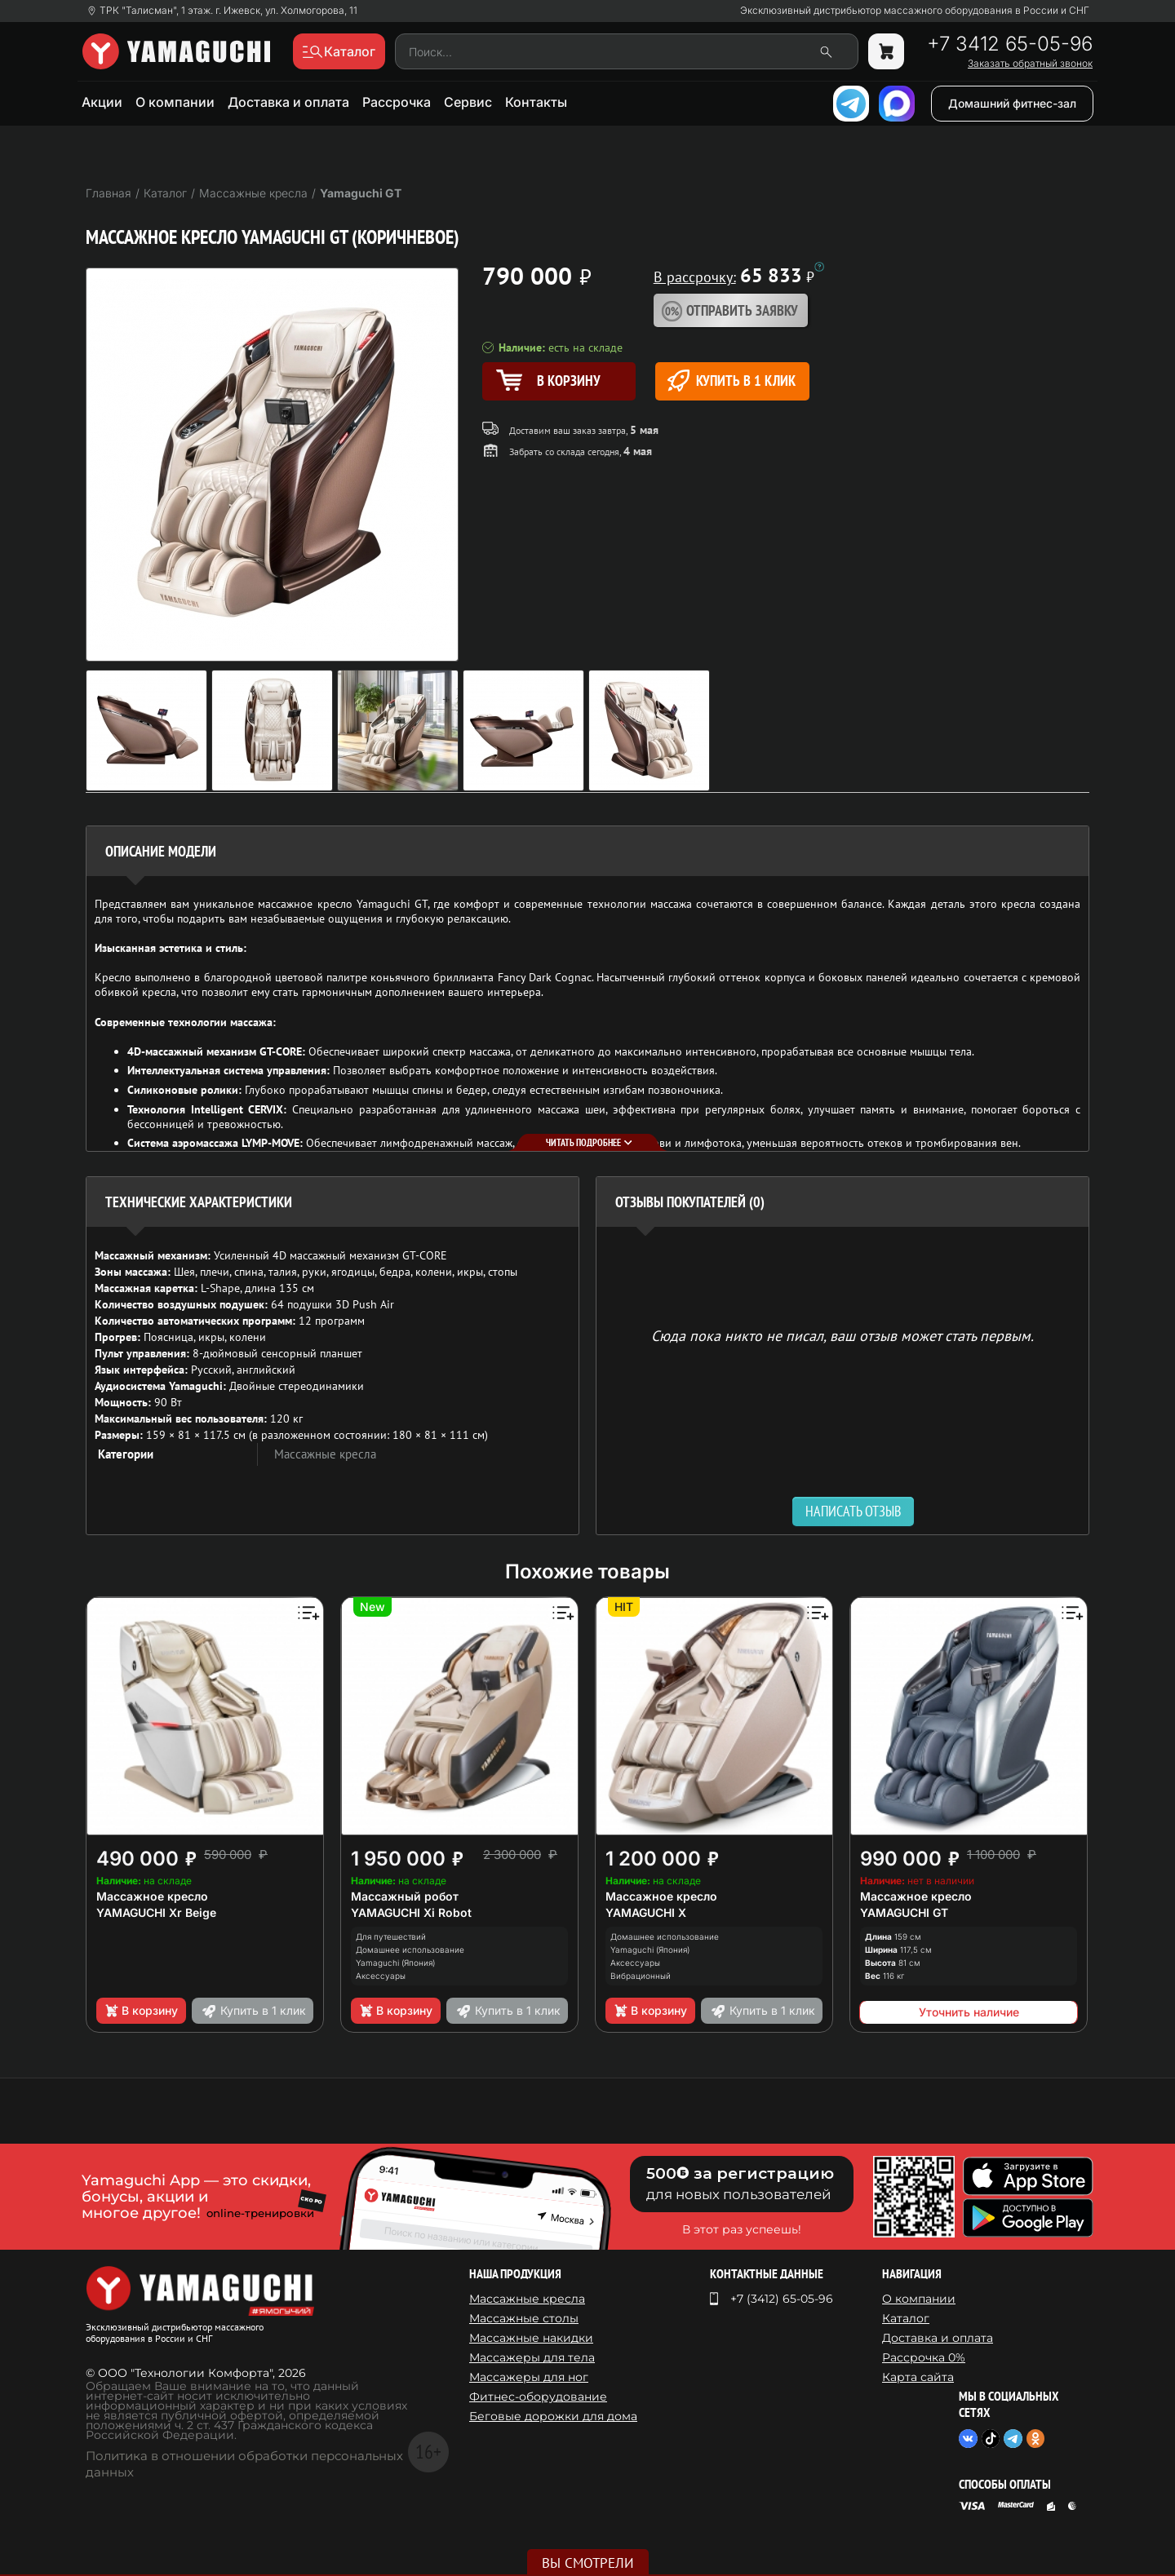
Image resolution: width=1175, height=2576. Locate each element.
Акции (102, 102)
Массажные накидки (531, 2337)
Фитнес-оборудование (538, 2396)
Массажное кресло (152, 1896)
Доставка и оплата (288, 102)
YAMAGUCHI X (645, 1912)
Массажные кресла (325, 1454)
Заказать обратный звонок (1030, 63)
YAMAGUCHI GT (904, 1912)
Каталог (905, 2318)
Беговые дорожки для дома (553, 2416)
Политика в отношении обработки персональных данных (244, 2464)
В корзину (141, 2011)
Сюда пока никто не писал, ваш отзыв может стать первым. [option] (842, 1334)
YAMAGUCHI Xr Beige (156, 1912)
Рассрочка (396, 102)
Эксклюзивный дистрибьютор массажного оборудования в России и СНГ (914, 10)
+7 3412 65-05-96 (1010, 44)
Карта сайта (918, 2377)
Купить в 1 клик (731, 381)
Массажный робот (405, 1896)
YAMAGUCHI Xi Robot (411, 1912)
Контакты (536, 102)
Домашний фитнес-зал (1012, 103)
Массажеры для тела (532, 2357)
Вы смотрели (588, 2563)
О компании (175, 102)
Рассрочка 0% (923, 2357)
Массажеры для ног (528, 2377)
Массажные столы (524, 2318)
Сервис (468, 102)
